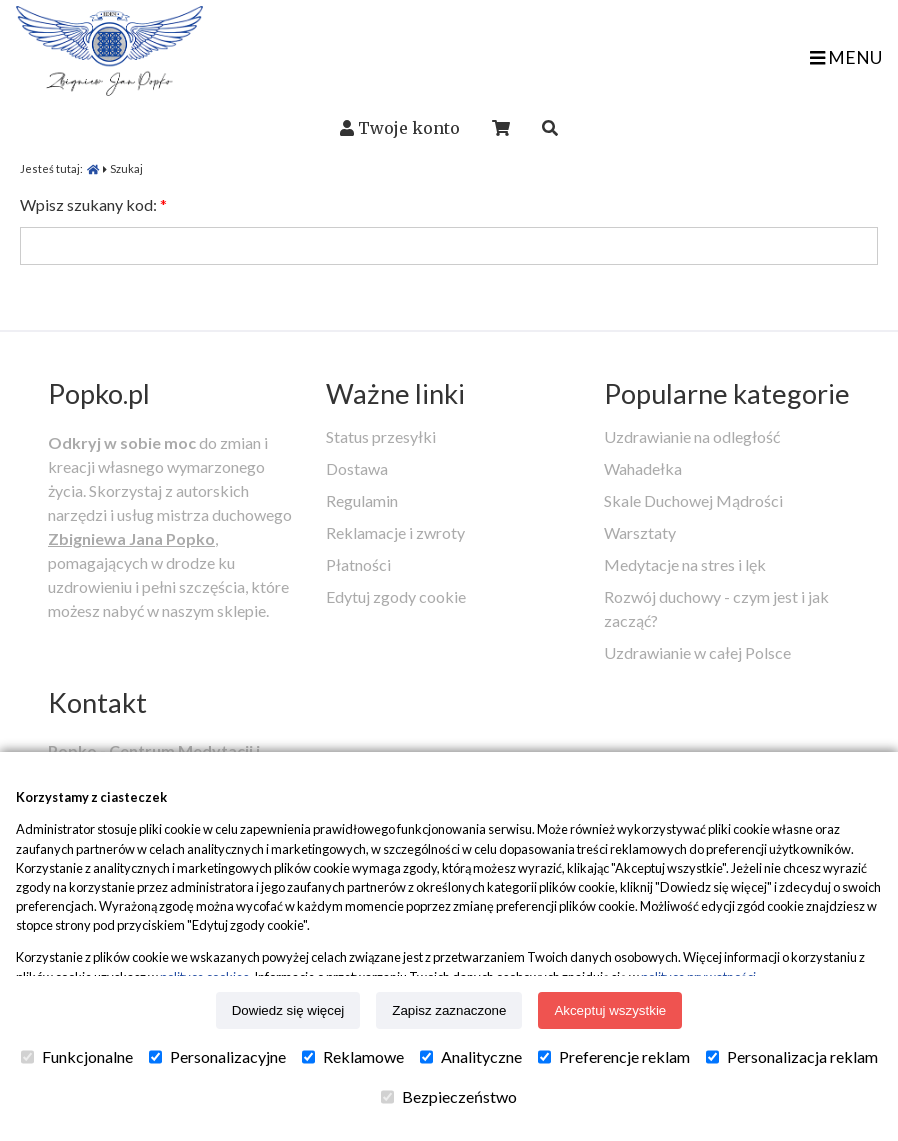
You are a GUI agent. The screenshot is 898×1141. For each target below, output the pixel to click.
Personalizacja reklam (792, 1057)
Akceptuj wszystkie (610, 1010)
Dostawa (357, 468)
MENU (846, 57)
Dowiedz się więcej (288, 1010)
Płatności (358, 564)
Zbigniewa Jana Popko (131, 538)
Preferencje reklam (614, 1057)
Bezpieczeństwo (449, 1097)
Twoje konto (409, 128)
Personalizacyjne (217, 1057)
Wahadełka (643, 468)
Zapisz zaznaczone (449, 1010)
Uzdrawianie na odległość (692, 436)
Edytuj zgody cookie (396, 596)
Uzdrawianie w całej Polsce (697, 652)
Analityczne (471, 1057)
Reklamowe (353, 1057)
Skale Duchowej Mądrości (693, 500)
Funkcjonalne (77, 1057)
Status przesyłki (381, 436)
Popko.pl (99, 393)
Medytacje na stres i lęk (685, 564)
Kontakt (97, 702)
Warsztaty (640, 532)
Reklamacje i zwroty (395, 532)
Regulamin (362, 500)
